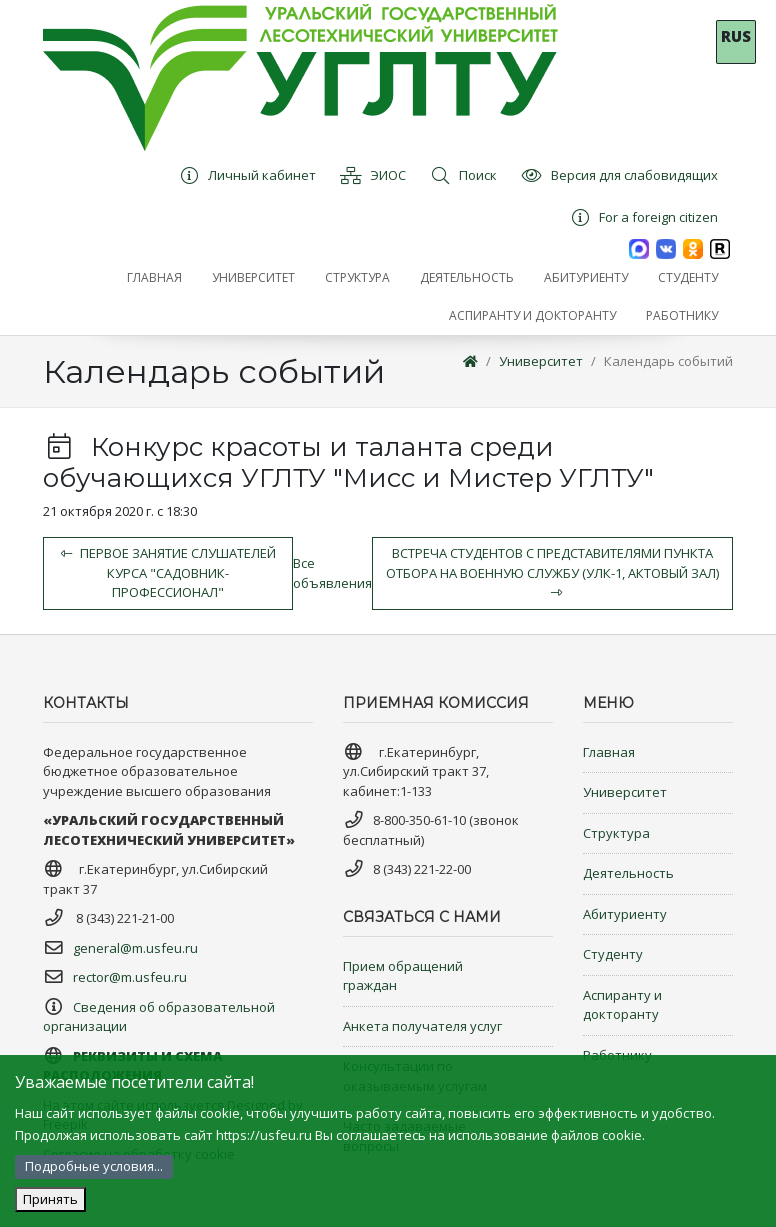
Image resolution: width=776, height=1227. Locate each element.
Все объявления (332, 573)
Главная (609, 752)
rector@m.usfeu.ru (130, 977)
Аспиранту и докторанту (622, 1005)
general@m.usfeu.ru (135, 948)
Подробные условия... (94, 1166)
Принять (50, 1199)
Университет (541, 361)
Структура (616, 833)
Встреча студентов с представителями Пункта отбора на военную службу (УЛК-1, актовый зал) (552, 571)
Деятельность (628, 873)
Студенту (613, 954)
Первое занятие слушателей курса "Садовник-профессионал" (168, 572)
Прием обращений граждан (403, 976)
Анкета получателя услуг (422, 1026)
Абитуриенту (625, 914)
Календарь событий (668, 361)
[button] (253, 278)
